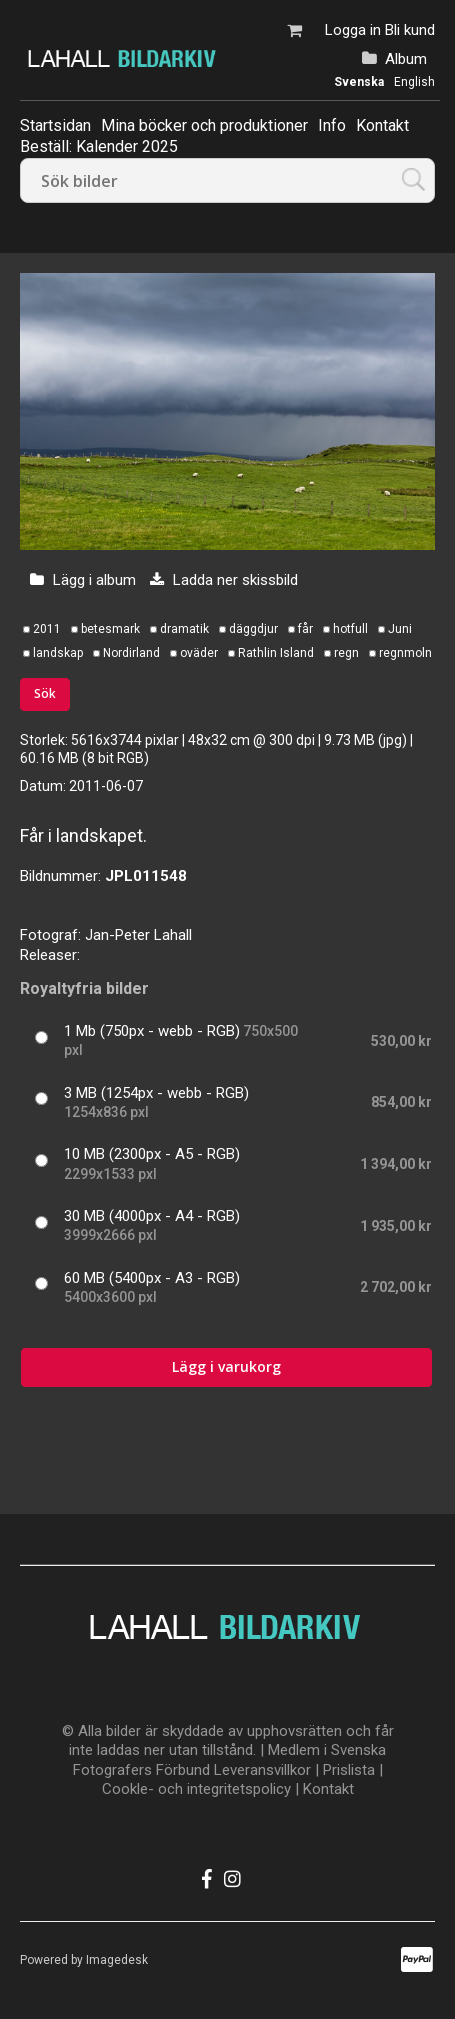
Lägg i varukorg (226, 1366)
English (414, 82)
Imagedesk (117, 1960)
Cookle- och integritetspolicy (196, 1789)
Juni (400, 629)
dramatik (184, 629)
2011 (47, 629)
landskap (58, 653)
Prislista (349, 1770)
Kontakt (382, 125)
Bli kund (410, 30)
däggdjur (253, 629)
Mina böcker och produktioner (204, 125)
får (305, 629)
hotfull (350, 629)
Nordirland (131, 653)
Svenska (359, 82)
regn (346, 653)
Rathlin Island (276, 653)
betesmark (110, 629)
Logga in (353, 30)
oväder (199, 653)
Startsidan (55, 125)
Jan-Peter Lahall (138, 935)
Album (406, 59)
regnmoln (405, 653)
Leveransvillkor (262, 1770)
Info (332, 125)
